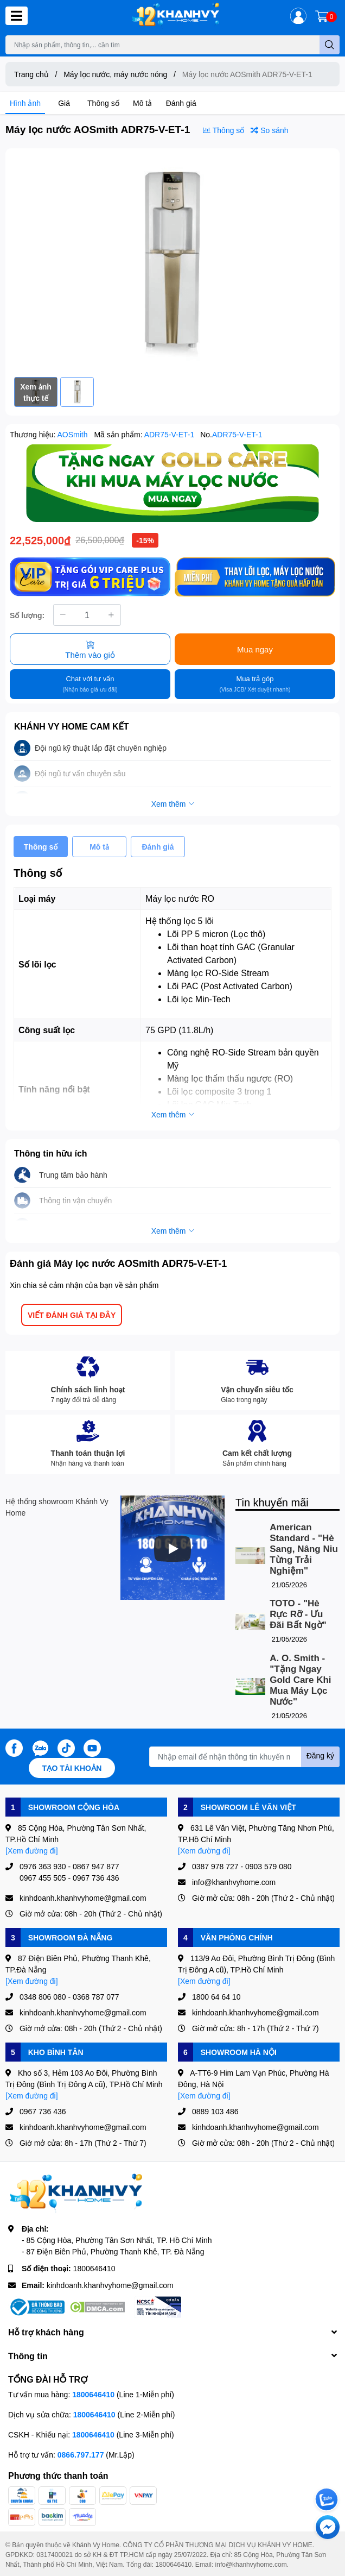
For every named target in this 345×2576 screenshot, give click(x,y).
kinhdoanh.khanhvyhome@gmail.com (110, 2285)
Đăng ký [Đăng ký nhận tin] (320, 1755)
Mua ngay (255, 649)
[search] (330, 44)
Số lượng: (27, 615)
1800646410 (94, 2268)
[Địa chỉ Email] (244, 1756)
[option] (172, 262)
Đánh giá (181, 103)
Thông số (103, 103)
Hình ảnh (25, 103)
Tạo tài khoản (72, 1768)
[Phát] (172, 1549)
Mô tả (142, 103)
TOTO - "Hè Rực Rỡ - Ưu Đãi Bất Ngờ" (298, 1614)
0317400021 (54, 2554)
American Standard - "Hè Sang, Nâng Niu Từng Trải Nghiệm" (304, 1549)
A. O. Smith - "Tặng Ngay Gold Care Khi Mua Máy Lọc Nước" (300, 1680)
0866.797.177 (81, 2454)
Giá (64, 103)
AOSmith (74, 434)
